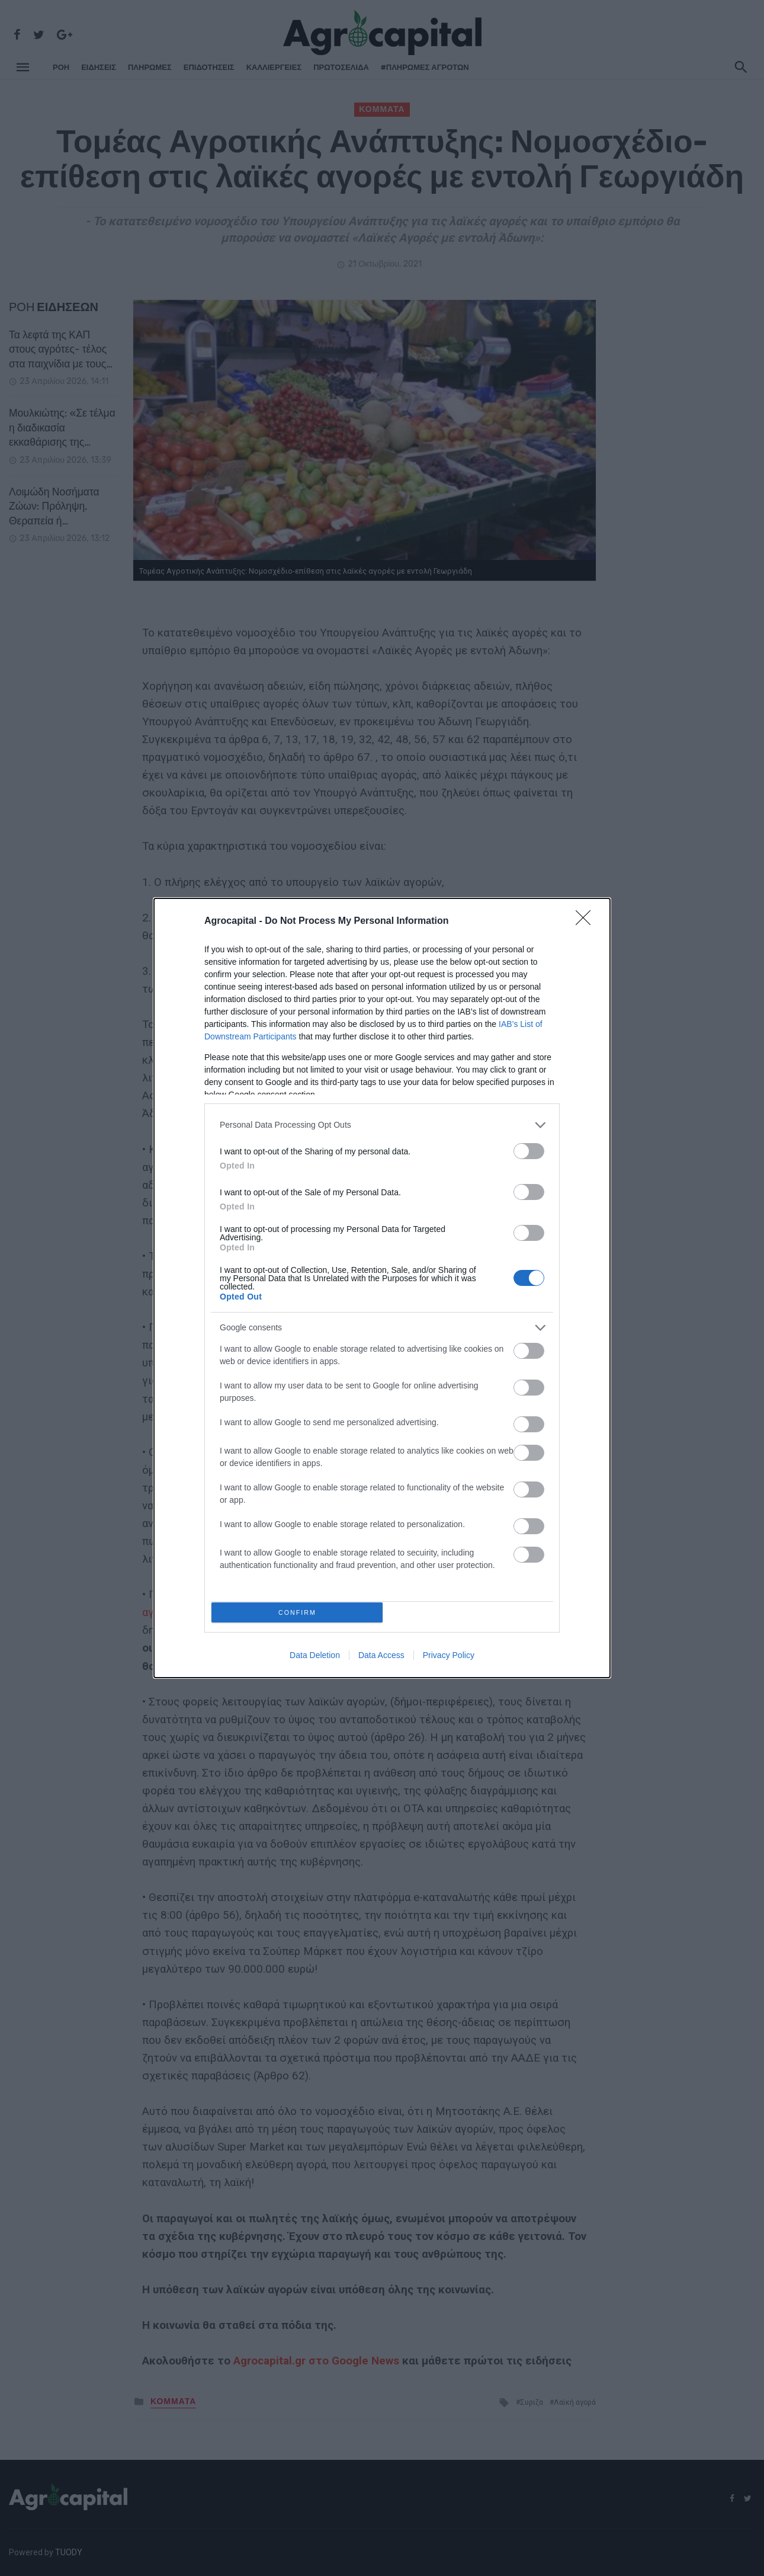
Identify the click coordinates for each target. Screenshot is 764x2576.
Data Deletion (315, 1658)
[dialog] (382, 1288)
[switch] (528, 1148)
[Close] (587, 918)
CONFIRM (300, 1612)
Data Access (381, 1658)
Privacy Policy (448, 1658)
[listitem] (382, 1122)
